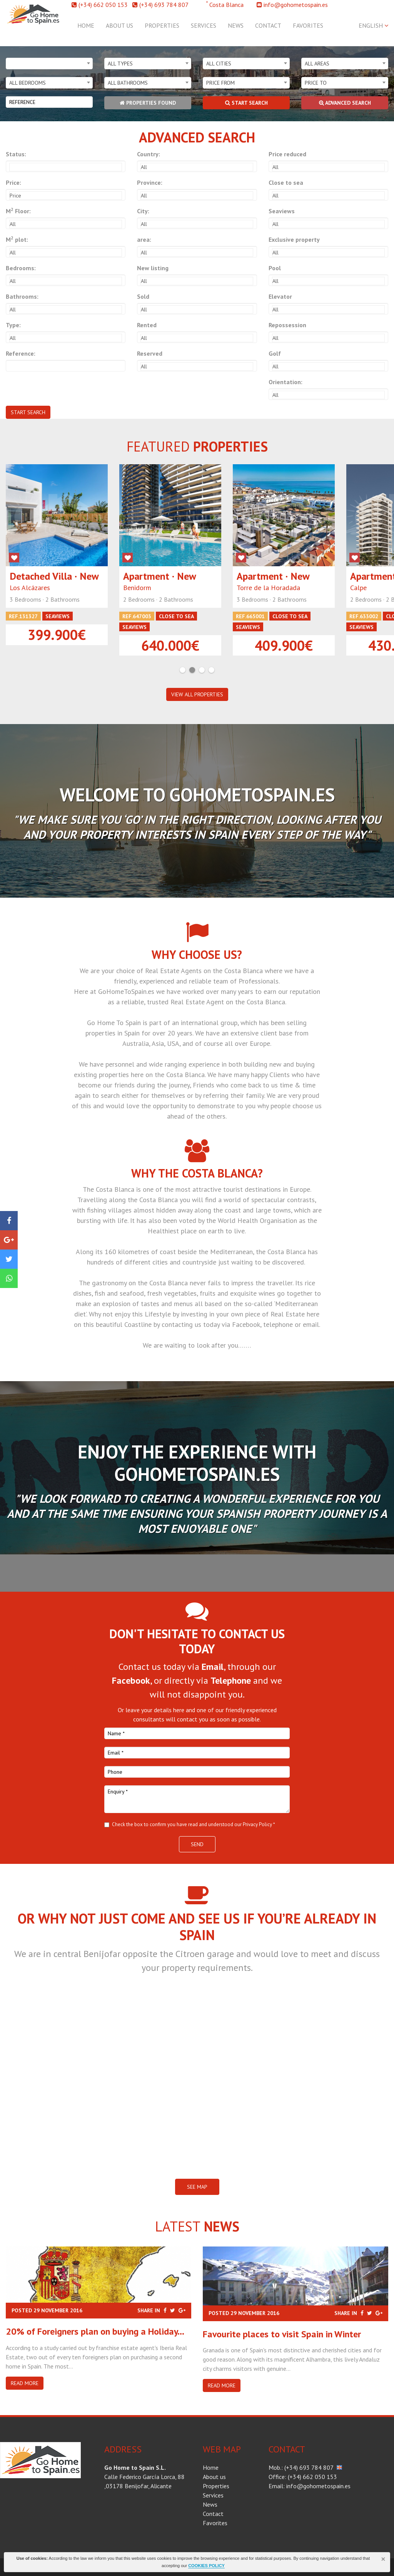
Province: (149, 182)
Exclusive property (294, 239)
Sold (143, 296)
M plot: (17, 239)
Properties (162, 25)
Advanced (345, 102)
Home (85, 25)
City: (143, 211)
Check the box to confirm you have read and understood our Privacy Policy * (193, 1824)
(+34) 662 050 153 (103, 4)
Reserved (149, 353)
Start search (246, 102)
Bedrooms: (21, 268)
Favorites (308, 25)
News (236, 25)
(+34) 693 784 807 (164, 4)
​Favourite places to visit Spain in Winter (282, 2334)
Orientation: (285, 382)
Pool (275, 268)
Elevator (280, 296)
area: (144, 239)
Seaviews (282, 211)
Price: (13, 182)
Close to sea (286, 182)
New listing (153, 268)
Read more (24, 2383)
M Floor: (18, 210)
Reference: (20, 353)
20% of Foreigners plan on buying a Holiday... (95, 2331)
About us (119, 25)
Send (197, 1844)
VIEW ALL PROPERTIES (197, 694)
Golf (275, 353)
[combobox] (49, 63)
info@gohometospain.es (296, 4)
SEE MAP (197, 2186)
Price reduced (287, 154)
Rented (147, 325)
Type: (13, 325)
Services (203, 25)
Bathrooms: (22, 296)
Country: (148, 154)
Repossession (287, 325)
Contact (268, 25)
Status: (16, 154)
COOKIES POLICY (206, 2565)
